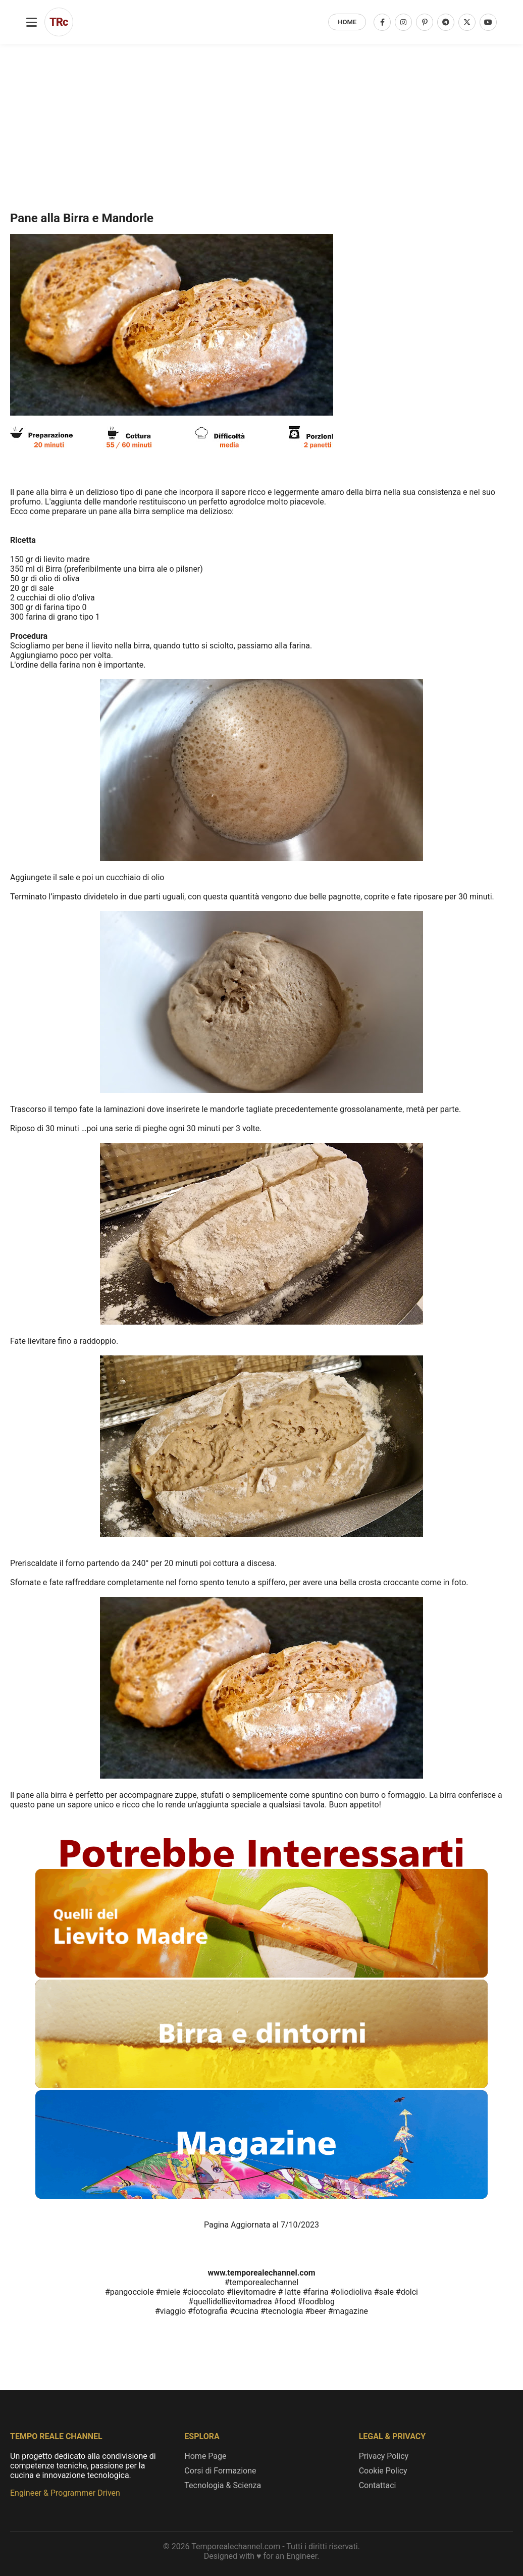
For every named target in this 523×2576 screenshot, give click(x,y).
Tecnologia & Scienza (222, 2485)
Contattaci (377, 2485)
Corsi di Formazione (220, 2471)
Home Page (205, 2456)
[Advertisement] (261, 87)
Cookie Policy (383, 2471)
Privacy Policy (384, 2456)
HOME (347, 22)
